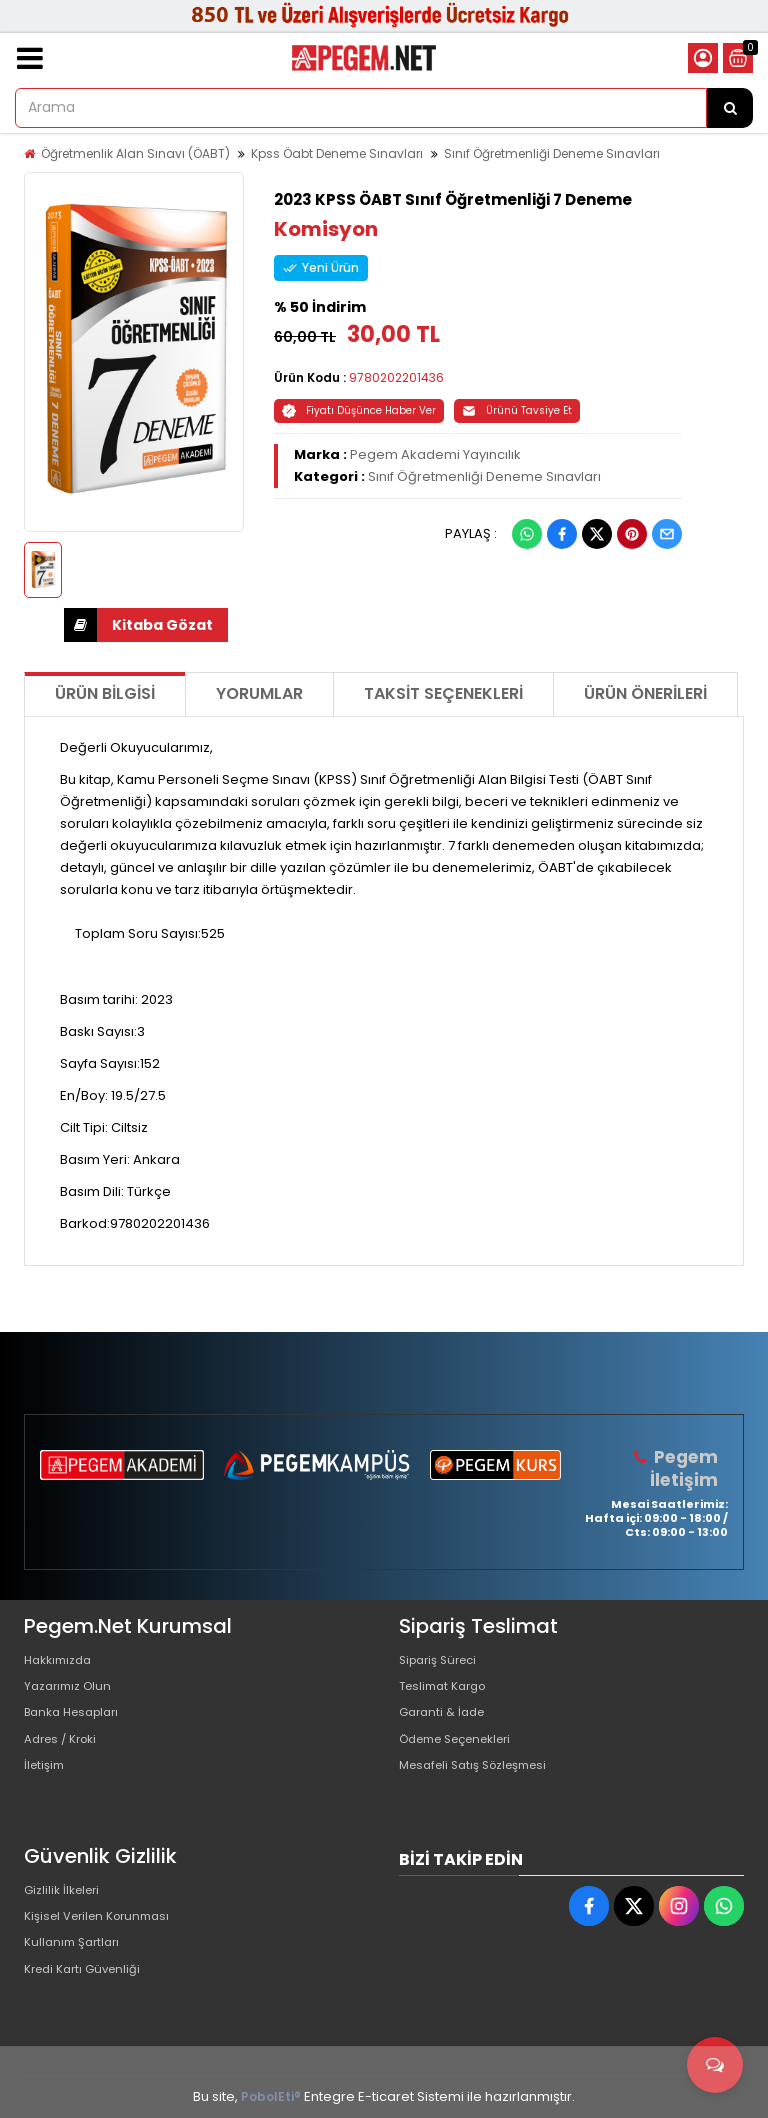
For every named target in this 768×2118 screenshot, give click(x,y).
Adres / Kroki (65, 1756)
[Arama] (730, 108)
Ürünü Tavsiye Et (517, 410)
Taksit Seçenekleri (443, 693)
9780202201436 (396, 377)
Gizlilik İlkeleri (66, 1892)
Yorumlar (259, 693)
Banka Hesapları (77, 1724)
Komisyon (326, 229)
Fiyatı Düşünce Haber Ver (359, 410)
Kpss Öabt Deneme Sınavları (337, 153)
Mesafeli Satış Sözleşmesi (482, 1788)
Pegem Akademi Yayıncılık (435, 454)
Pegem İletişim (686, 1467)
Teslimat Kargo (448, 1692)
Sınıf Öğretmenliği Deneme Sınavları (552, 153)
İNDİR (80, 625)
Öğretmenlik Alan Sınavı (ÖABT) (135, 153)
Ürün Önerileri (645, 693)
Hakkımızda (62, 1660)
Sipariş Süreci (443, 1660)
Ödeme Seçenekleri (465, 1756)
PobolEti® (271, 2096)
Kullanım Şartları (76, 1956)
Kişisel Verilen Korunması (105, 1924)
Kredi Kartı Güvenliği (88, 1988)
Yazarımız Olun (72, 1692)
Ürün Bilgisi (105, 693)
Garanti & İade (446, 1724)
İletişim (46, 1788)
